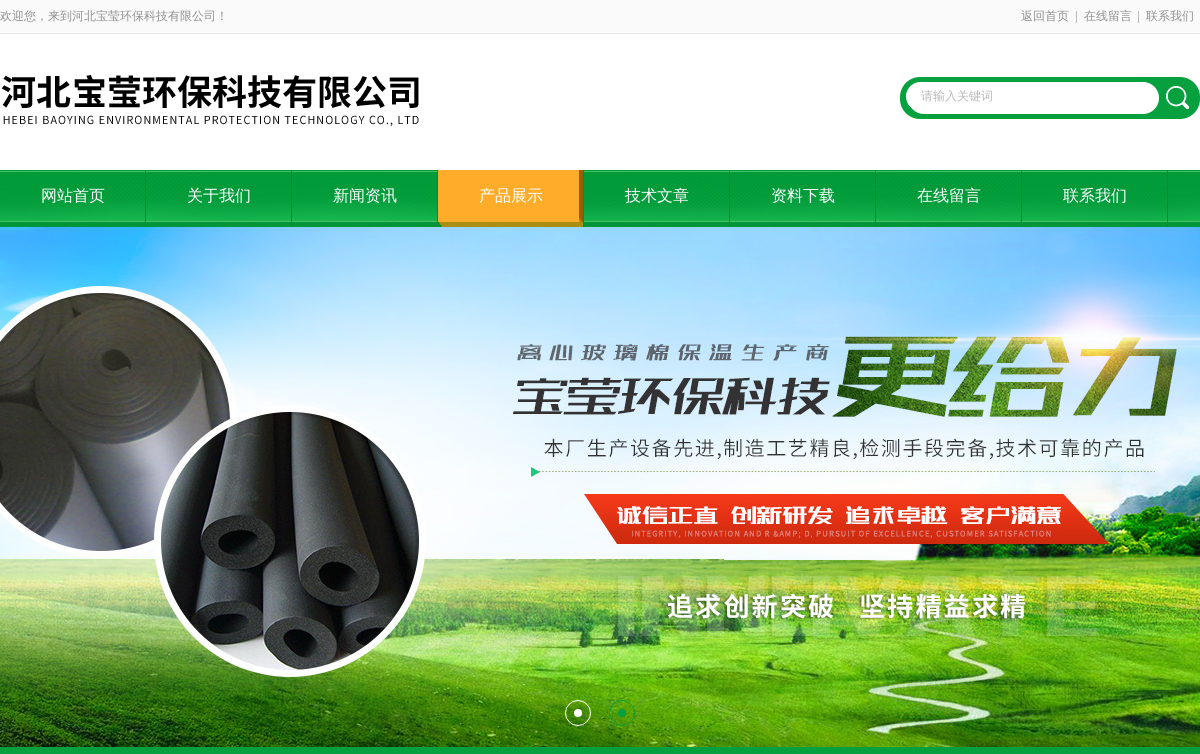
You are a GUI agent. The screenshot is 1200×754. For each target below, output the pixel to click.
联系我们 (1170, 16)
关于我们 (219, 195)
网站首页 (73, 195)
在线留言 (1108, 16)
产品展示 (511, 195)
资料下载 (803, 195)
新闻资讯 (365, 195)
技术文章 (657, 195)
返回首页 (1045, 16)
